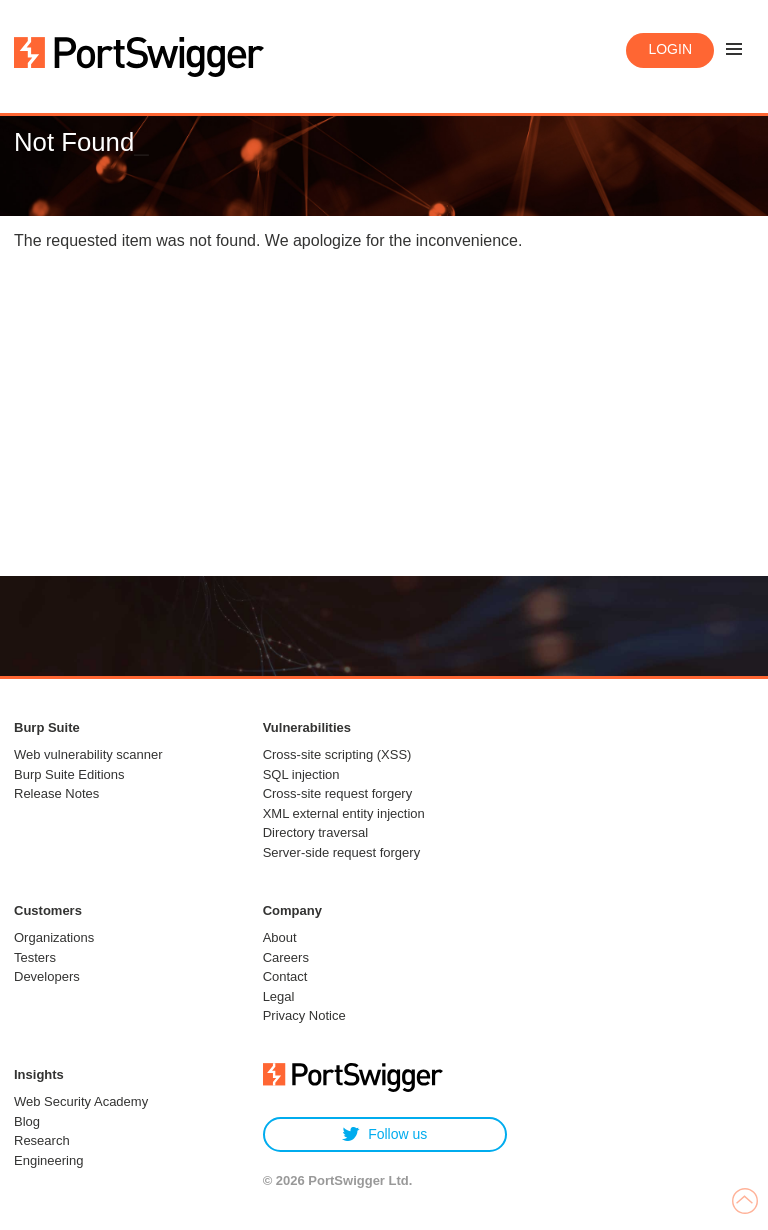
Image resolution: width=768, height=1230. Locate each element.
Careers (286, 957)
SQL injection (301, 774)
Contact (285, 976)
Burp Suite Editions (69, 774)
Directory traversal (315, 832)
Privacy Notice (304, 1015)
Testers (35, 957)
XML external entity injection (344, 813)
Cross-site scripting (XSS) (337, 754)
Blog (27, 1121)
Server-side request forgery (342, 852)
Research (42, 1140)
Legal (279, 996)
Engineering (48, 1160)
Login (670, 49)
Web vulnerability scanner (88, 754)
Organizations (54, 937)
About (280, 937)
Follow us (384, 1134)
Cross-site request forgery (338, 793)
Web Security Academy (81, 1101)
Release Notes (56, 793)
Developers (47, 976)
